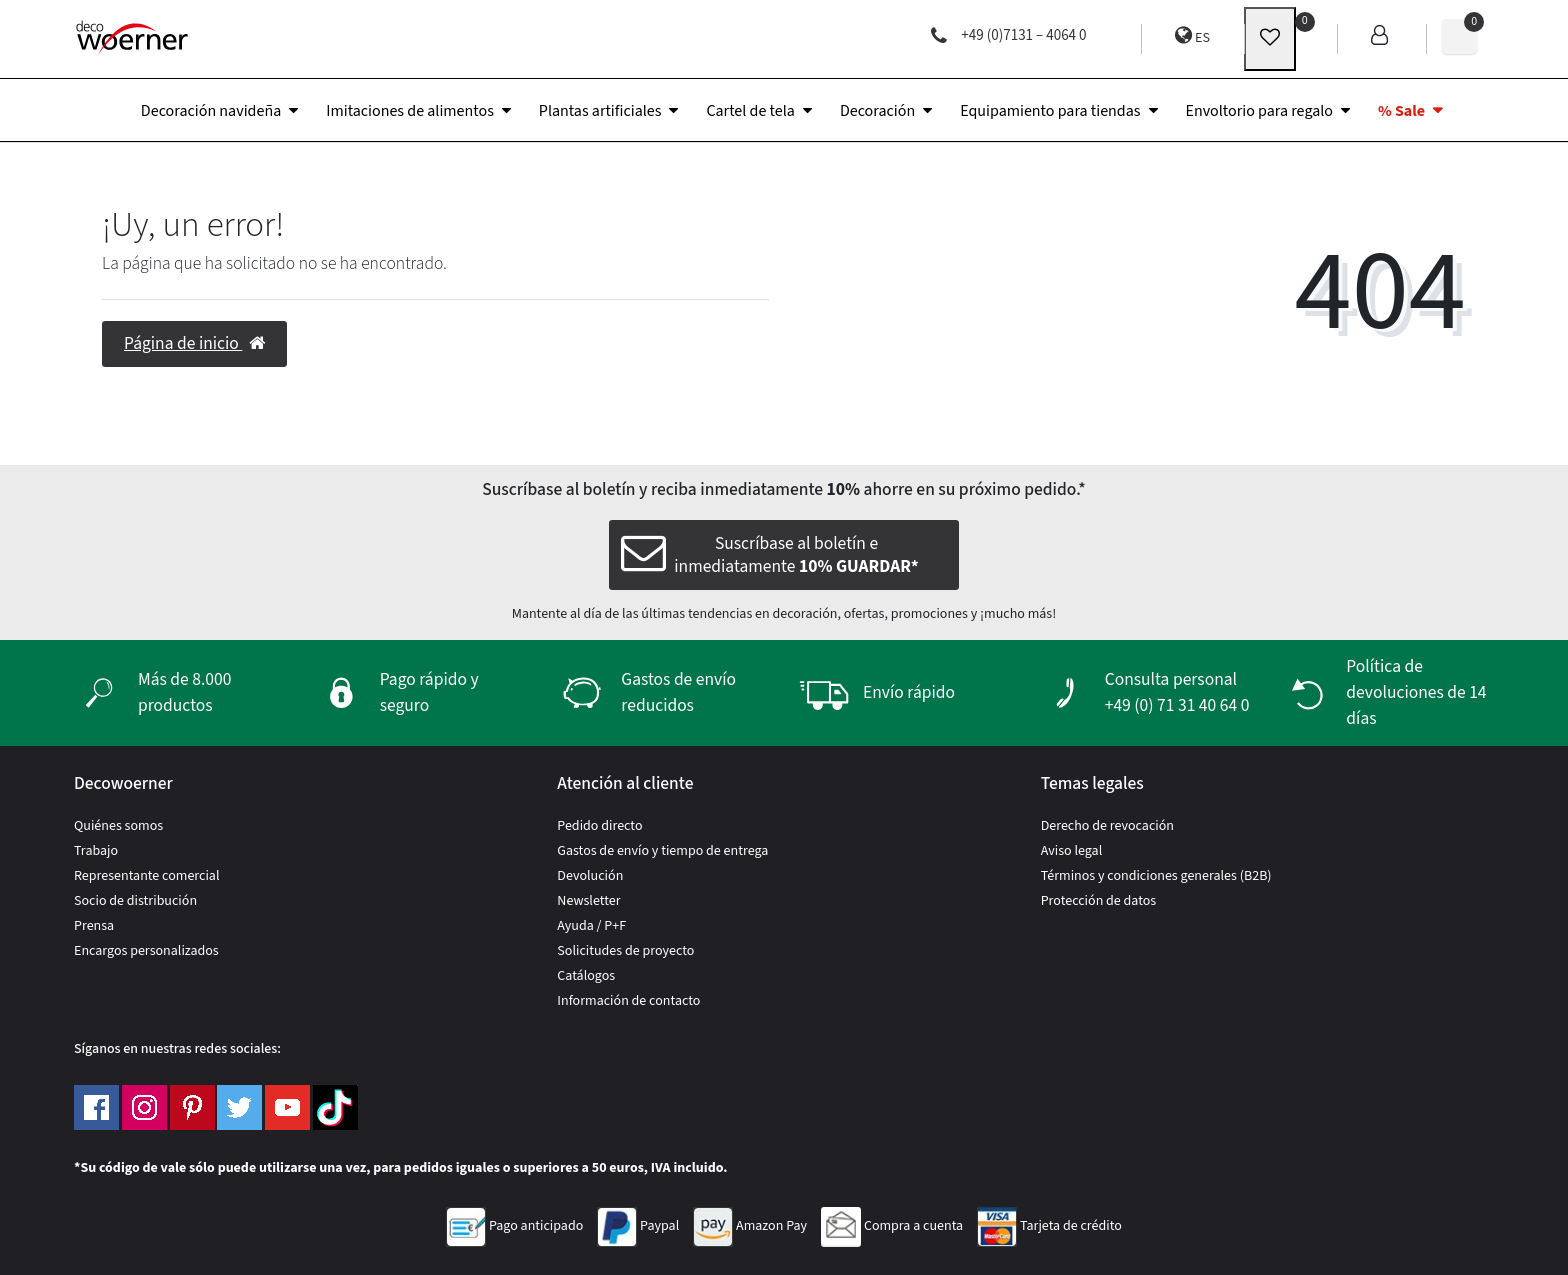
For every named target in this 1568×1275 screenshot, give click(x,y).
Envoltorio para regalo (1260, 111)
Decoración (877, 111)
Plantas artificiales (600, 111)
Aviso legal (1072, 851)
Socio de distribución (135, 901)
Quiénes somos (118, 826)
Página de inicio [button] (194, 343)
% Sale (1401, 111)
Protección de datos (1099, 901)
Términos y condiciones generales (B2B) (1156, 876)
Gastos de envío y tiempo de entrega (662, 851)
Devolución (590, 876)
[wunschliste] (1270, 39)
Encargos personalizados (146, 951)
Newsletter (588, 901)
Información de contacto (628, 1001)
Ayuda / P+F (591, 926)
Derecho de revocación (1107, 826)
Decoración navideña (211, 111)
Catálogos (586, 976)
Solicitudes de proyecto (625, 951)
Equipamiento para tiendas (1050, 111)
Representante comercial (147, 876)
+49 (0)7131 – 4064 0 (1008, 35)
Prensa (94, 926)
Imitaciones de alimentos (410, 111)
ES (1192, 36)
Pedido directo (599, 826)
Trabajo (96, 851)
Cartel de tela (750, 111)
